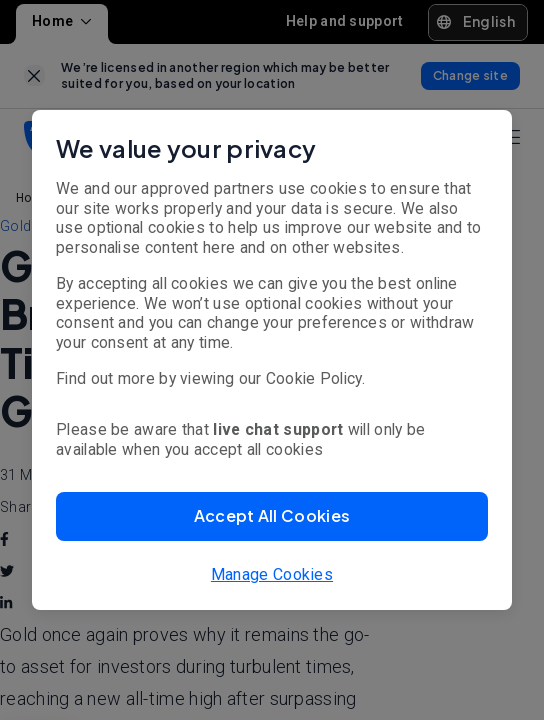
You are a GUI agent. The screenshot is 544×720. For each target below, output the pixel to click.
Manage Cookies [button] (272, 574)
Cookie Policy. (315, 378)
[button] (272, 516)
